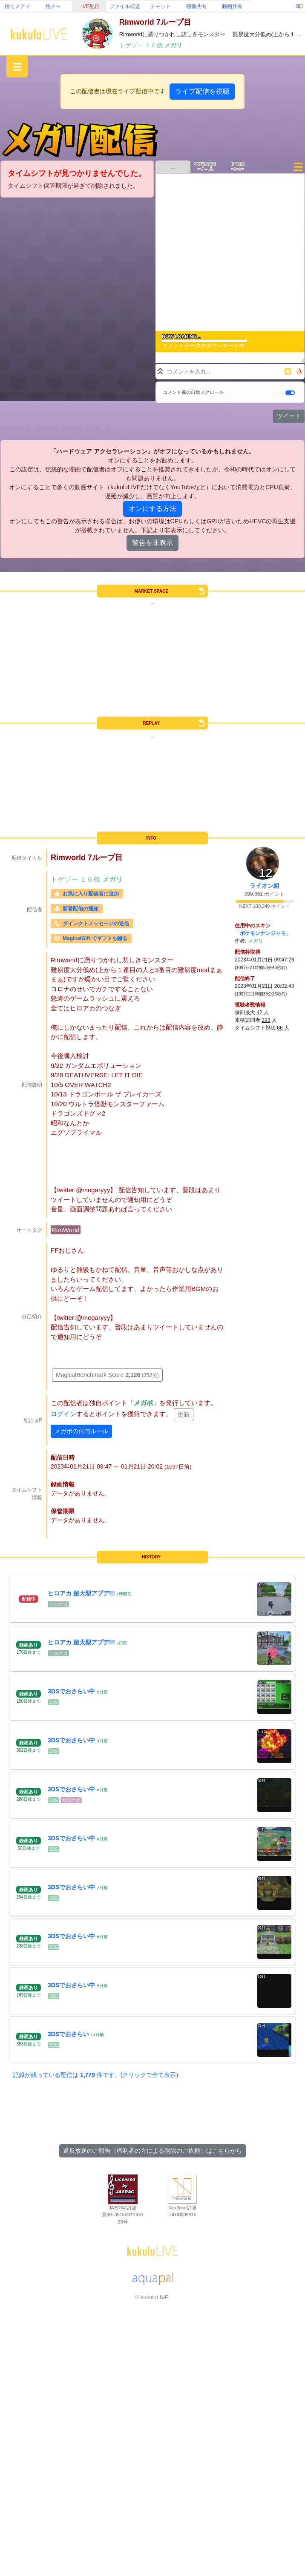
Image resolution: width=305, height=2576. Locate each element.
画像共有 (196, 6)
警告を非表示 (152, 542)
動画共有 (232, 6)
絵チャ (53, 6)
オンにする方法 (152, 508)
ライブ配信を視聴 (202, 91)
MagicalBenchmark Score (107, 1374)
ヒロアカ (58, 1604)
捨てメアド (17, 6)
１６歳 (154, 45)
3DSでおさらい (68, 2034)
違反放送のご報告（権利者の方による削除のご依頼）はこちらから (152, 2150)
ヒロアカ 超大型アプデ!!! (81, 1593)
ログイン (63, 1413)
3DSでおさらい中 (71, 1691)
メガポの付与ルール (81, 1431)
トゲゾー (132, 45)
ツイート (289, 416)
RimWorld (66, 1229)
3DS (53, 1702)
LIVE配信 (89, 6)
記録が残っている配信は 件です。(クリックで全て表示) (95, 2074)
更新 (184, 1414)
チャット (160, 6)
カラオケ (71, 1800)
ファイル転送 (124, 6)
